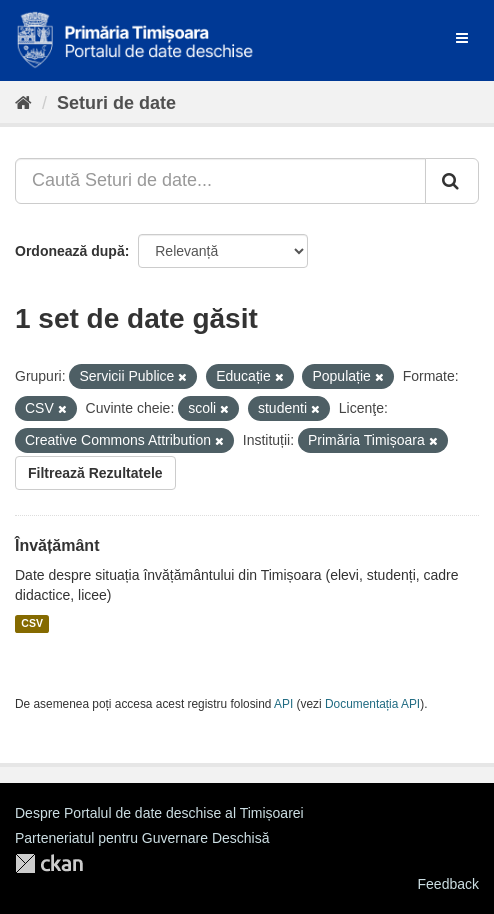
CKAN (49, 863)
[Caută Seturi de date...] (220, 181)
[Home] (23, 103)
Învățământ (57, 545)
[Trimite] (452, 181)
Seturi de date (116, 103)
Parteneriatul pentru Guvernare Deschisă (142, 838)
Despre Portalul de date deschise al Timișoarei (159, 813)
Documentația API (372, 704)
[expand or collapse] (462, 38)
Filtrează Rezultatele (95, 473)
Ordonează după (70, 251)
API (283, 704)
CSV (32, 624)
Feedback (448, 884)
